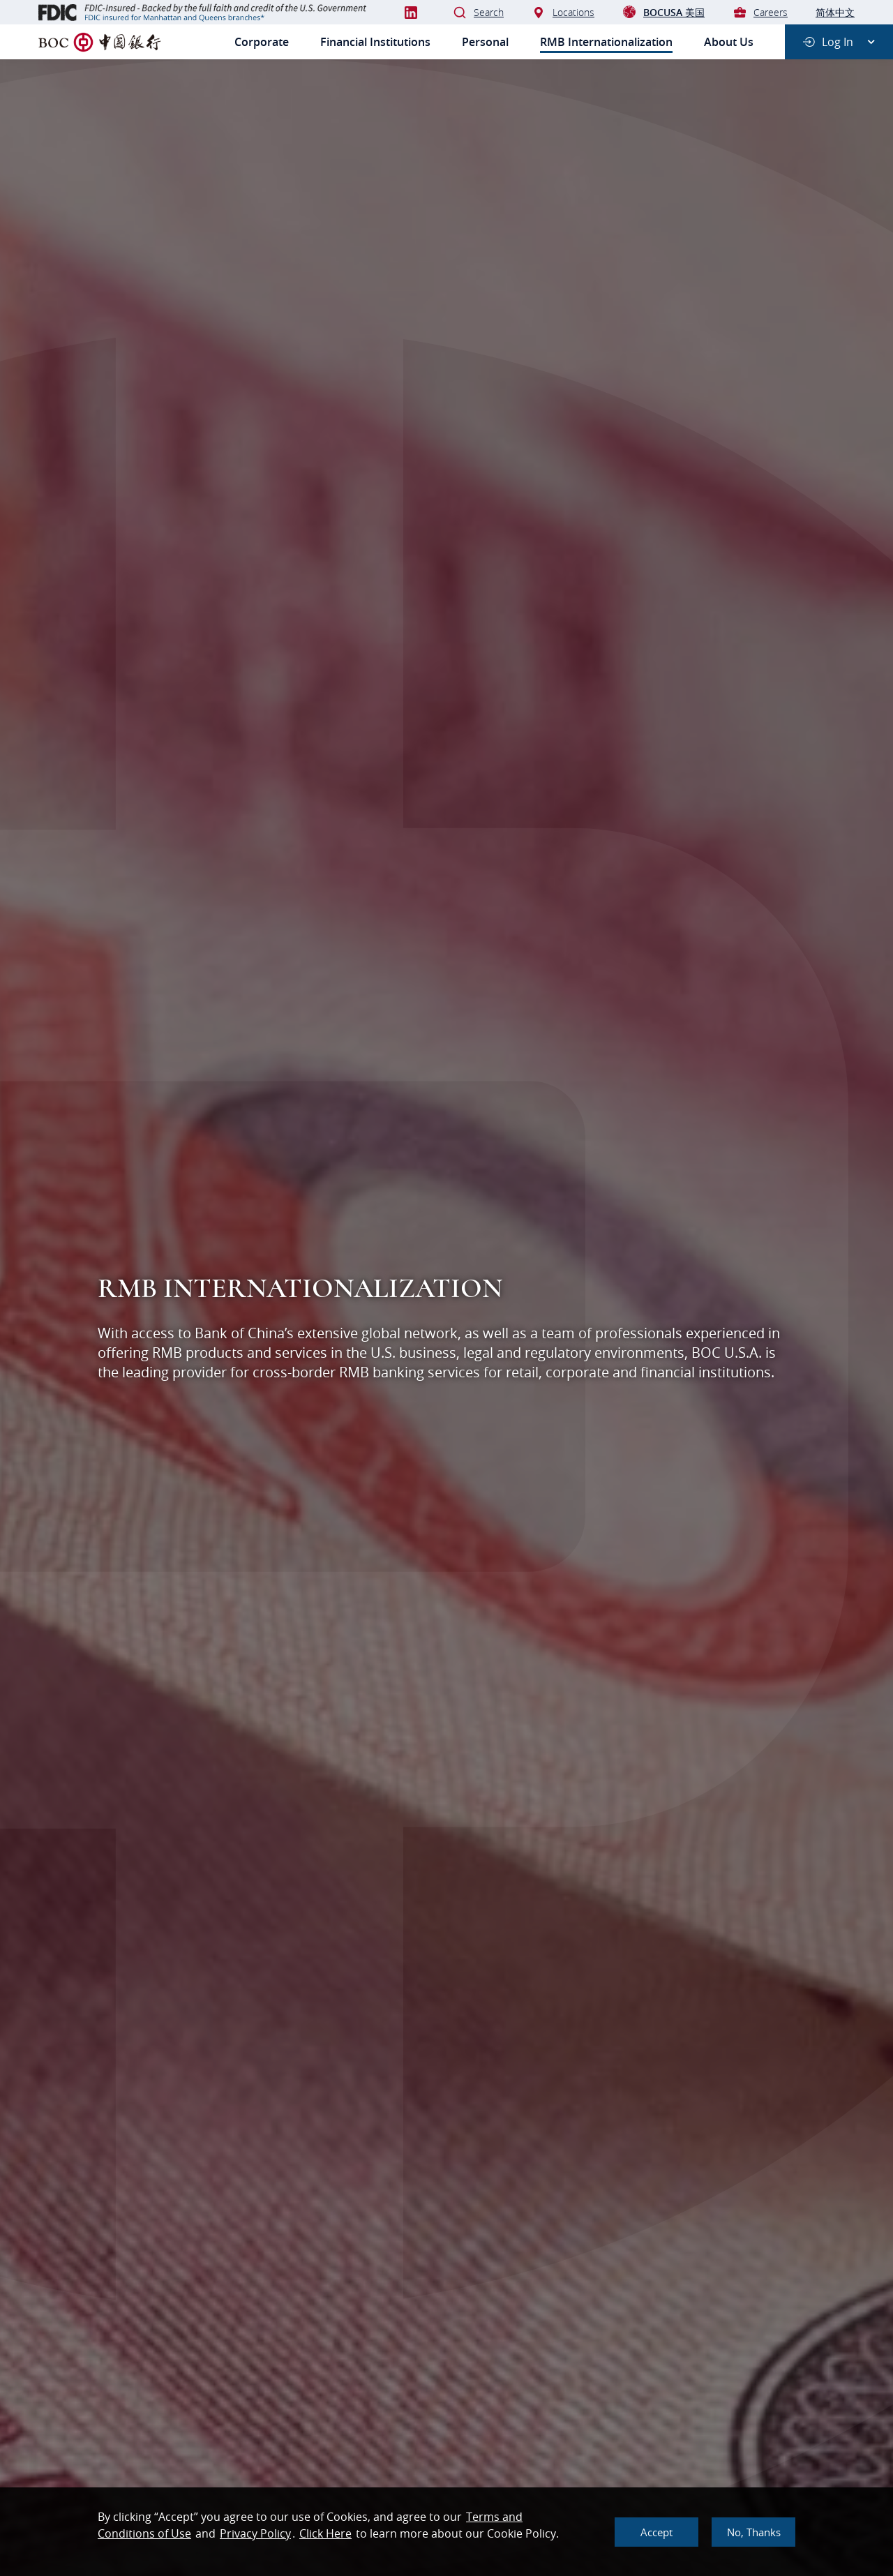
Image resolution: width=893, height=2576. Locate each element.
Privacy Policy (255, 2533)
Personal (485, 42)
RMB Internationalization (606, 42)
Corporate (261, 42)
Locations (563, 12)
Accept (656, 2532)
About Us (728, 42)
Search (478, 12)
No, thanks (754, 2532)
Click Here (325, 2533)
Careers (760, 12)
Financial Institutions (375, 42)
